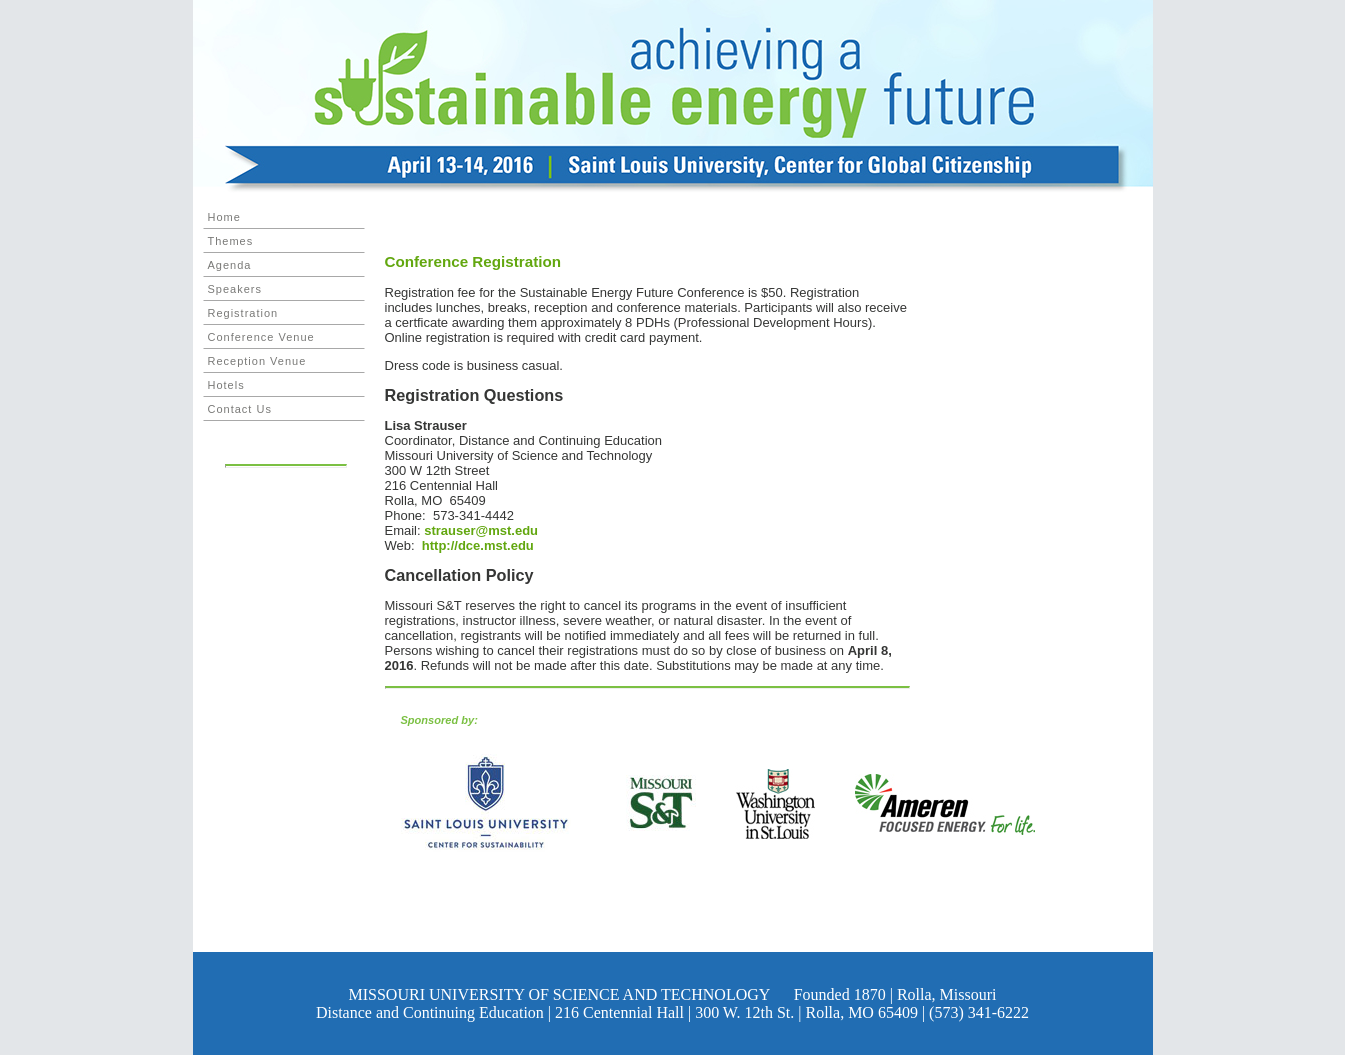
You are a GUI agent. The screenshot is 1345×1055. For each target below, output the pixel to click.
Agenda (230, 265)
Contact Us (240, 409)
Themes (231, 241)
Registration (243, 313)
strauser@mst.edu (481, 530)
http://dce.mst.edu (476, 545)
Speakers (235, 289)
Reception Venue (257, 361)
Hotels (226, 385)
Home (224, 217)
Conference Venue (261, 337)
